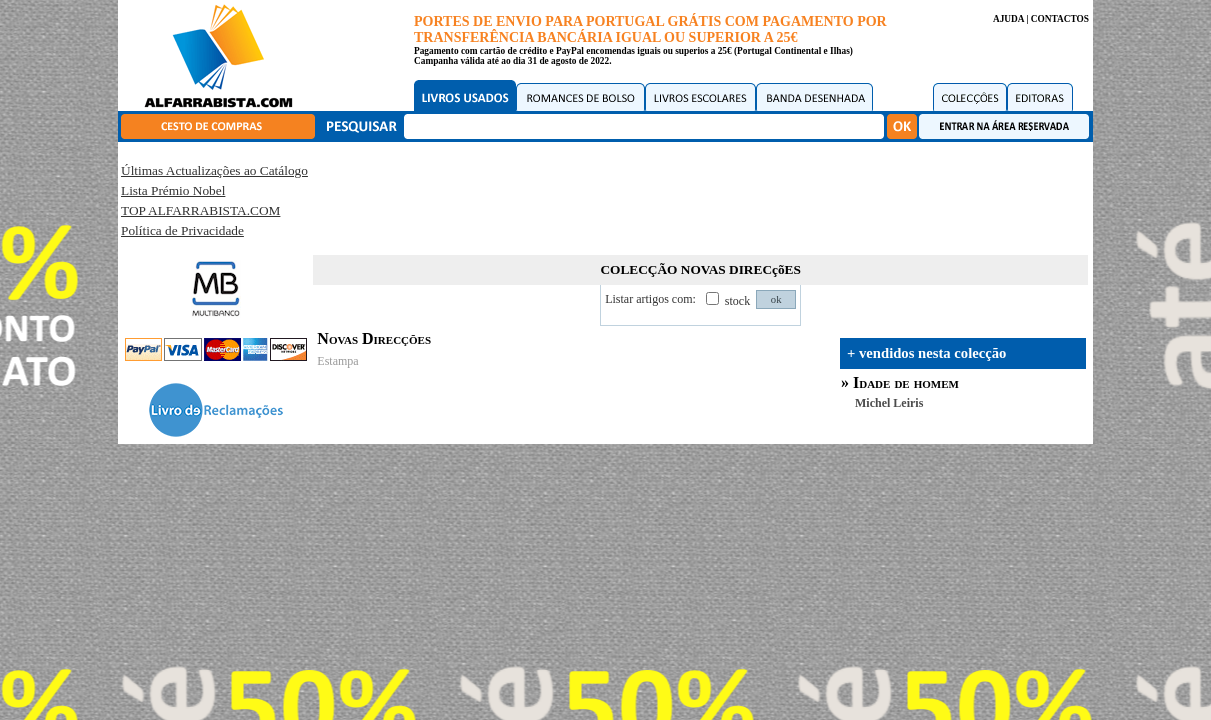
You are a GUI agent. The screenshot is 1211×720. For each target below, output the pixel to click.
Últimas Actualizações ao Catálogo (214, 170)
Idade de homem (906, 382)
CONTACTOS (1060, 19)
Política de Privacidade (182, 230)
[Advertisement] (701, 195)
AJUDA (1008, 19)
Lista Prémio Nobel (173, 190)
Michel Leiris (889, 403)
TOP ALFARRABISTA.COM (200, 210)
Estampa (337, 361)
